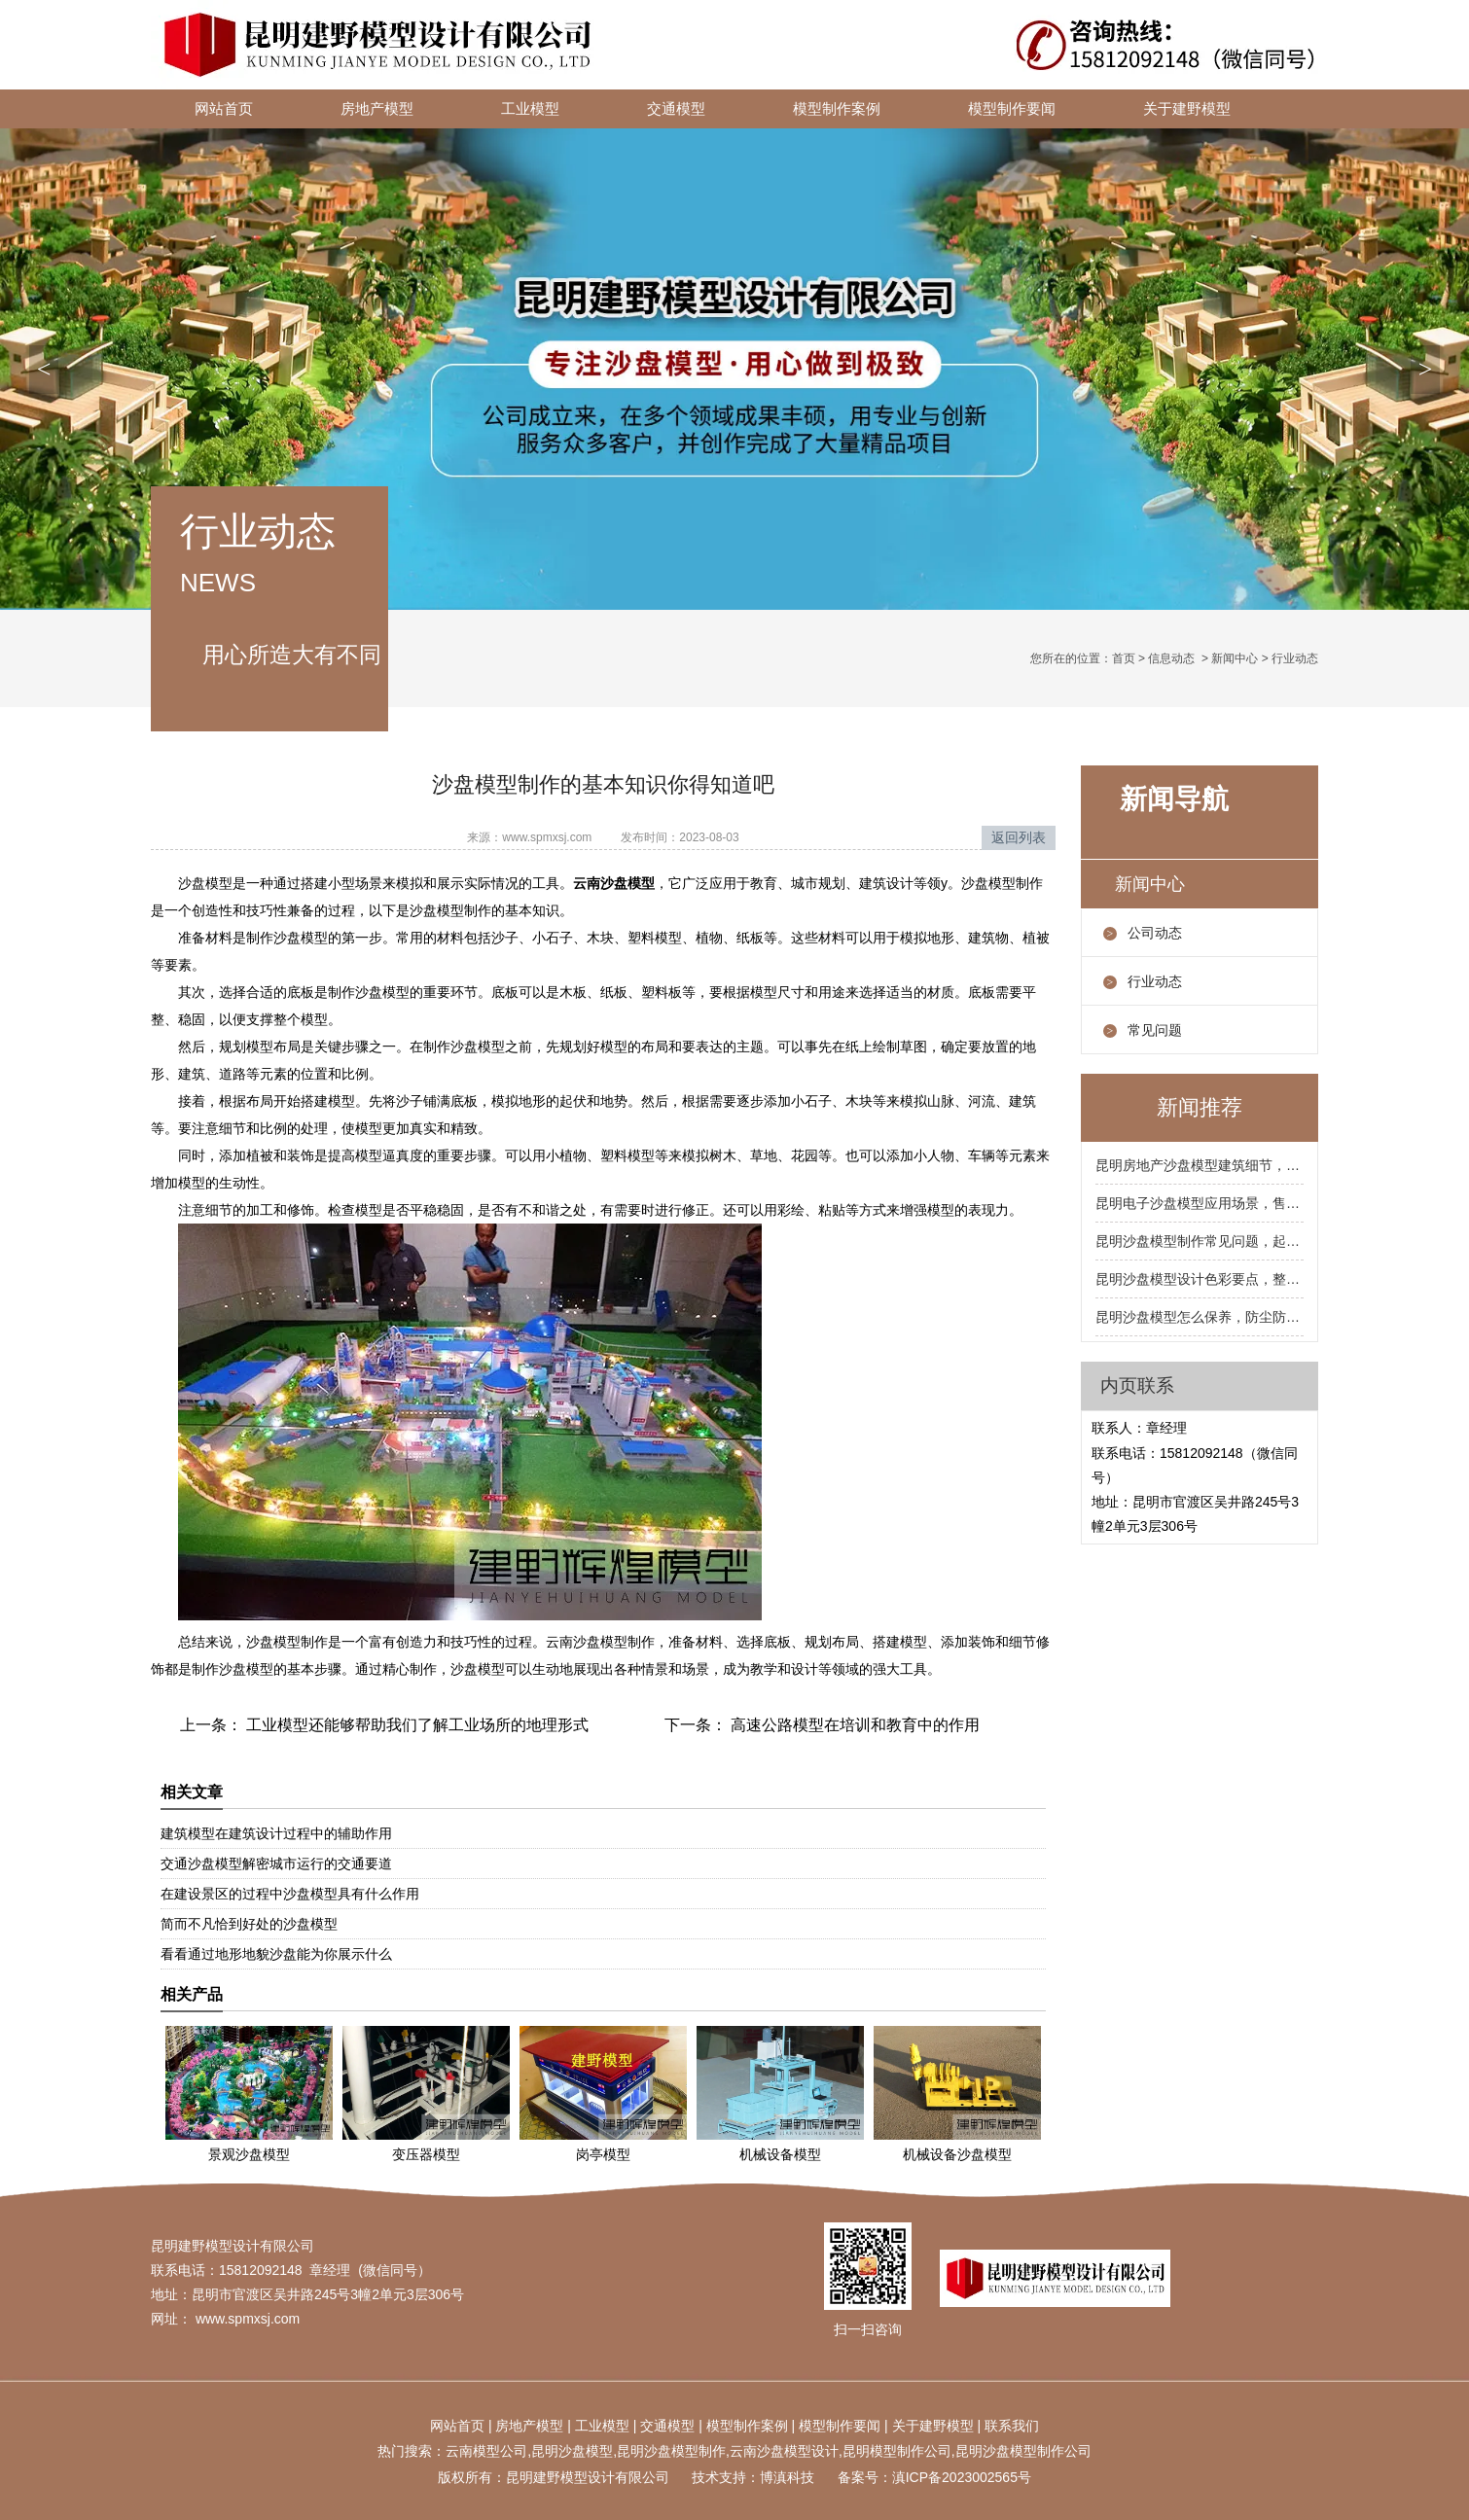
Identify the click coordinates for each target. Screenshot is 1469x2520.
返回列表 (1018, 837)
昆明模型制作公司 (896, 2451)
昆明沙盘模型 (572, 2451)
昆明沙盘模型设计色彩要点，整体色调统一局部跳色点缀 (1199, 1279)
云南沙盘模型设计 (784, 2451)
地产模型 (536, 2425)
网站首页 (224, 109)
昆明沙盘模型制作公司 (1023, 2451)
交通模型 (676, 109)
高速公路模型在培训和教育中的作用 (853, 1725)
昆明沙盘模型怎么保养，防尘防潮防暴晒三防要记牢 (1199, 1317)
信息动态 (1171, 658)
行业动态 (1155, 981)
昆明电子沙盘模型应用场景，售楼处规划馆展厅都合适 (1199, 1203)
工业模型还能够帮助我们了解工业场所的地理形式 (415, 1725)
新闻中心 (1234, 658)
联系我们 (1012, 2425)
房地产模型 (376, 109)
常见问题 (1155, 1030)
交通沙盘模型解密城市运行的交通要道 (276, 1863)
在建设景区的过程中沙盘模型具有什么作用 (290, 1893)
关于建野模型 (1187, 109)
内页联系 (1137, 1385)
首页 (1123, 658)
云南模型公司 (486, 2451)
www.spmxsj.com (546, 837)
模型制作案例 (836, 109)
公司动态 (1155, 933)
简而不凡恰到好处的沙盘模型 (249, 1924)
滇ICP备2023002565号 (961, 2477)
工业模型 (530, 109)
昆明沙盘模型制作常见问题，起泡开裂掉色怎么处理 (1199, 1241)
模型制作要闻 (1012, 109)
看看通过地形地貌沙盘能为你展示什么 (276, 1954)
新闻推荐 (1199, 1107)
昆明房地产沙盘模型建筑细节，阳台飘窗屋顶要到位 (1199, 1165)
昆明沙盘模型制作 (671, 2451)
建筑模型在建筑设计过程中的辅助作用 (276, 1833)
